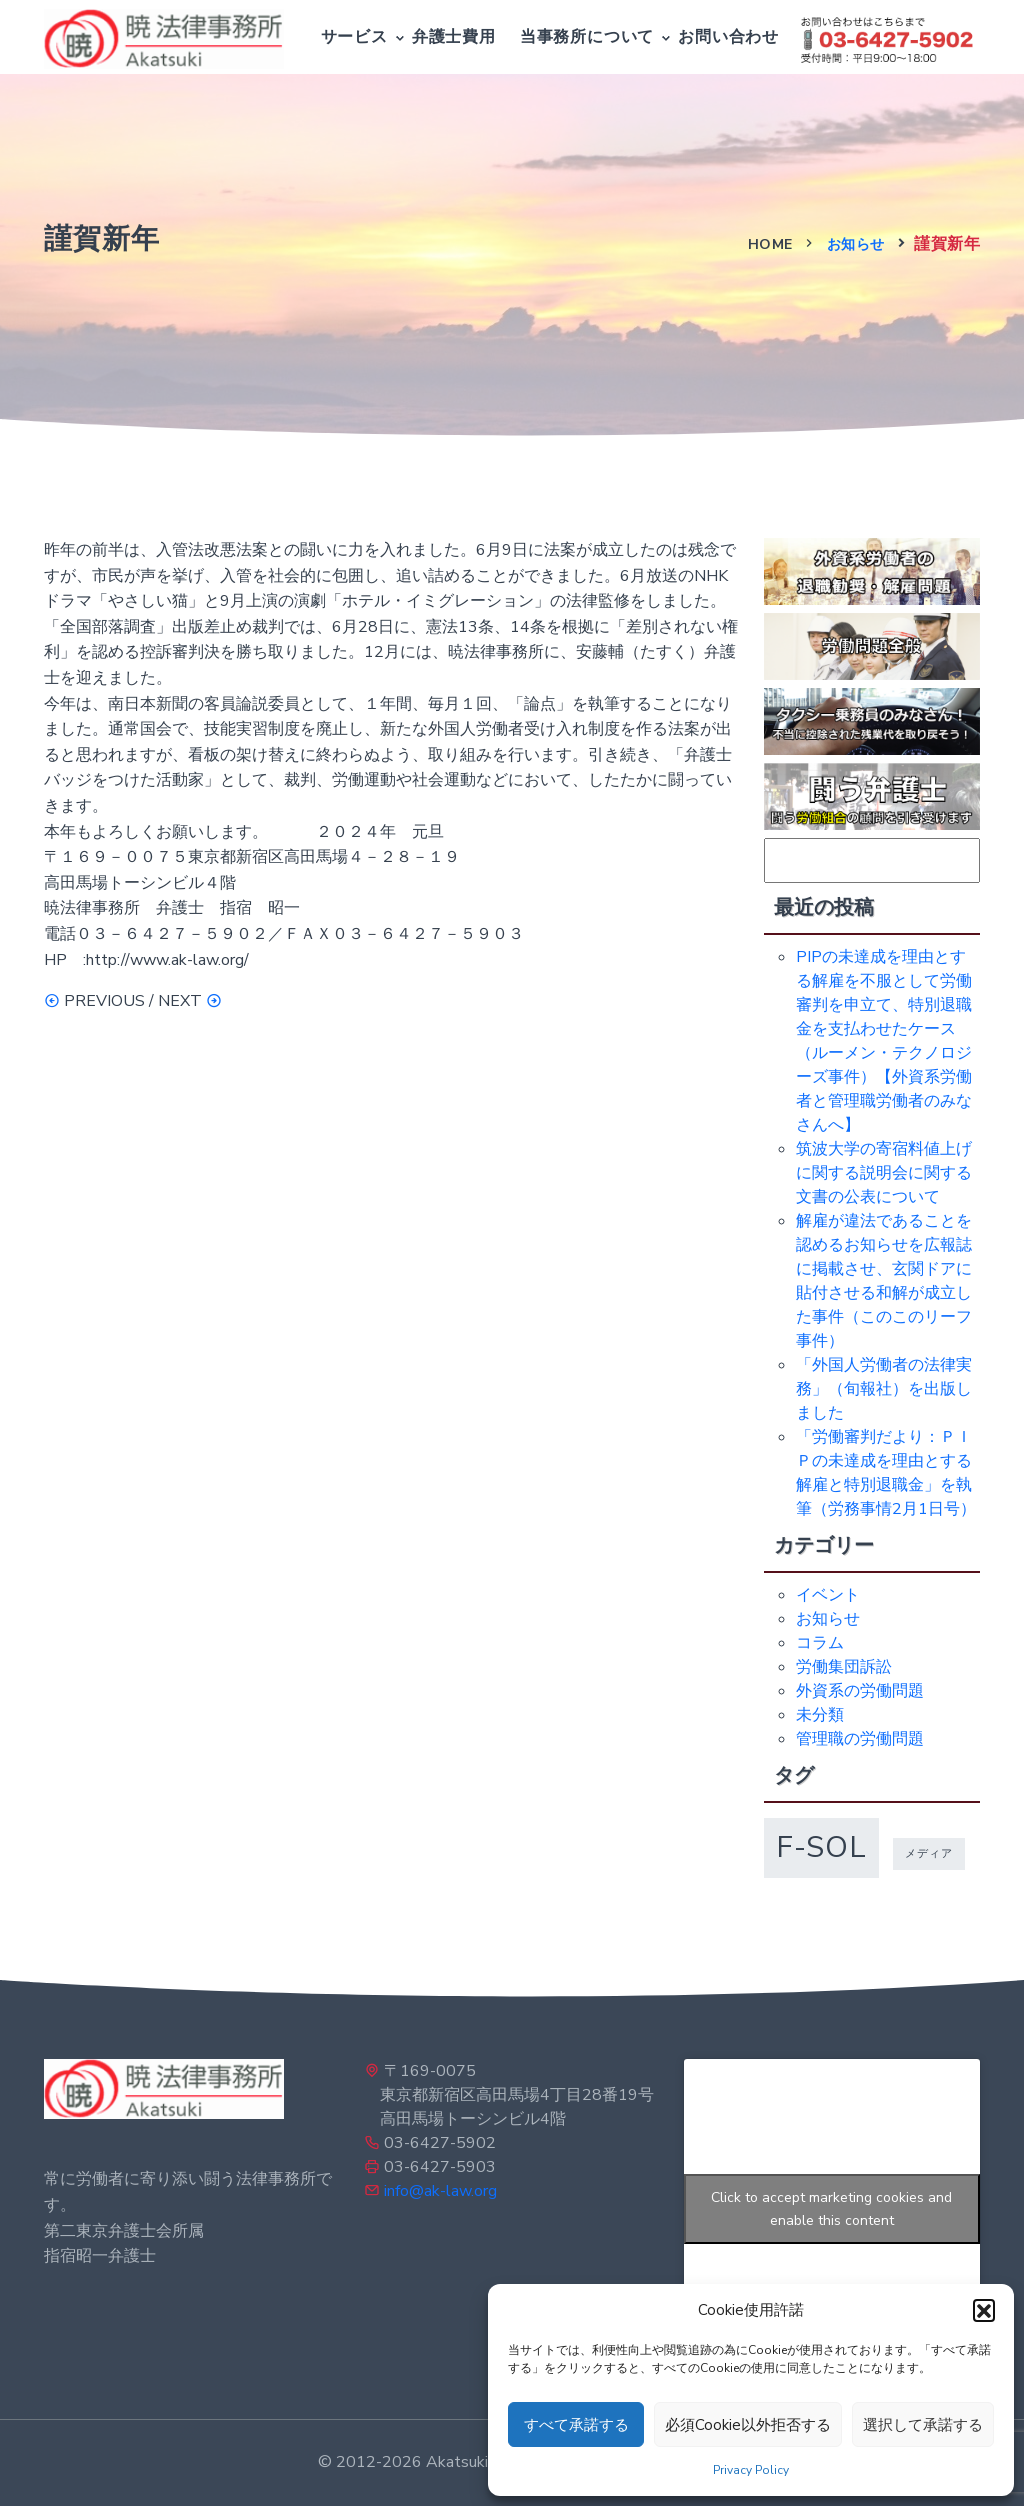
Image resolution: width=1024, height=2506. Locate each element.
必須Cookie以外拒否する (748, 2425)
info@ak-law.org (440, 2191)
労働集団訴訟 (844, 1667)
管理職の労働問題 (860, 1739)
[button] (984, 2310)
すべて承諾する (576, 2425)
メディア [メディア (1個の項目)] (929, 1853)
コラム (820, 1643)
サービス (354, 37)
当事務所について (587, 37)
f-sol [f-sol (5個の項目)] (821, 1847)
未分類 (820, 1715)
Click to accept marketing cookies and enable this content (831, 2209)
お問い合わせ (728, 37)
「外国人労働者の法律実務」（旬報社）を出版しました (884, 1389)
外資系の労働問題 (860, 1691)
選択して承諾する (923, 2425)
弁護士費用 (454, 37)
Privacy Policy (751, 2470)
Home (770, 244)
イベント (828, 1595)
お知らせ (856, 244)
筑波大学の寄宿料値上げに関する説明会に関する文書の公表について (884, 1173)
